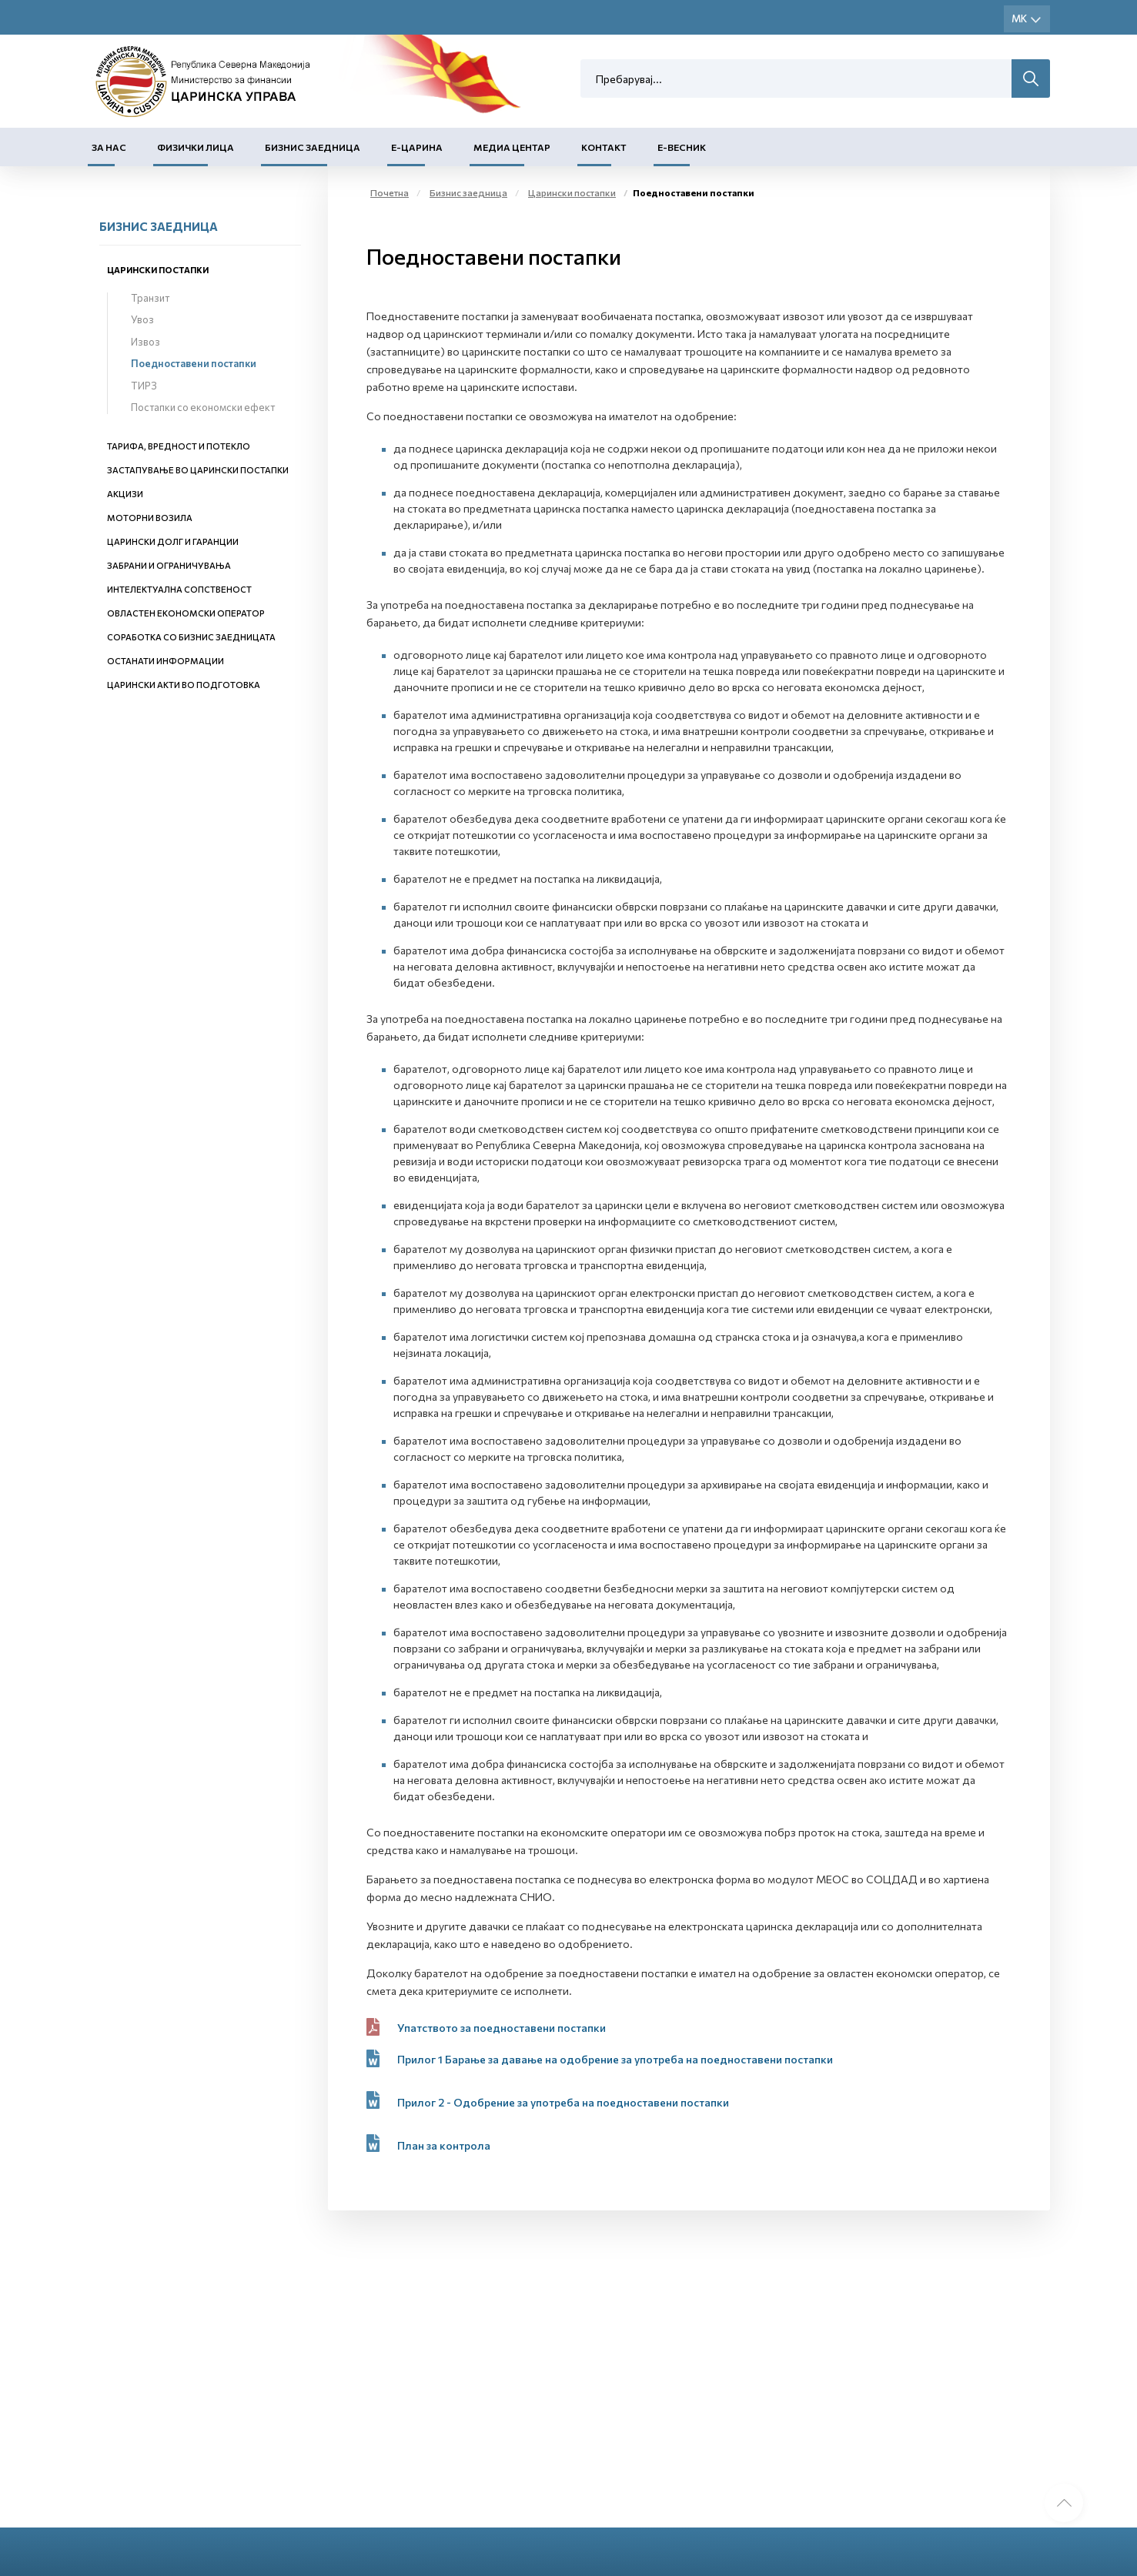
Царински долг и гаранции (173, 541)
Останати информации (165, 661)
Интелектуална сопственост (179, 589)
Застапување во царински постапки (198, 470)
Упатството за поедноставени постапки (501, 2027)
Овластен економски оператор (186, 613)
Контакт (604, 147)
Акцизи (125, 494)
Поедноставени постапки (193, 363)
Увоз (142, 319)
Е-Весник (681, 147)
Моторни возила (149, 518)
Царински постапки (158, 270)
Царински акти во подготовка (183, 685)
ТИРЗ (144, 385)
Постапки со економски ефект (203, 407)
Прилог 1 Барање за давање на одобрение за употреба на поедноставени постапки (615, 2059)
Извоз (145, 342)
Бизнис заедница (312, 147)
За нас (109, 147)
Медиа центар (511, 147)
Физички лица (195, 147)
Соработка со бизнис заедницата (191, 637)
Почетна (389, 192)
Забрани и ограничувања (169, 565)
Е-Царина (417, 147)
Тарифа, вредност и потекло (178, 446)
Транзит (150, 298)
